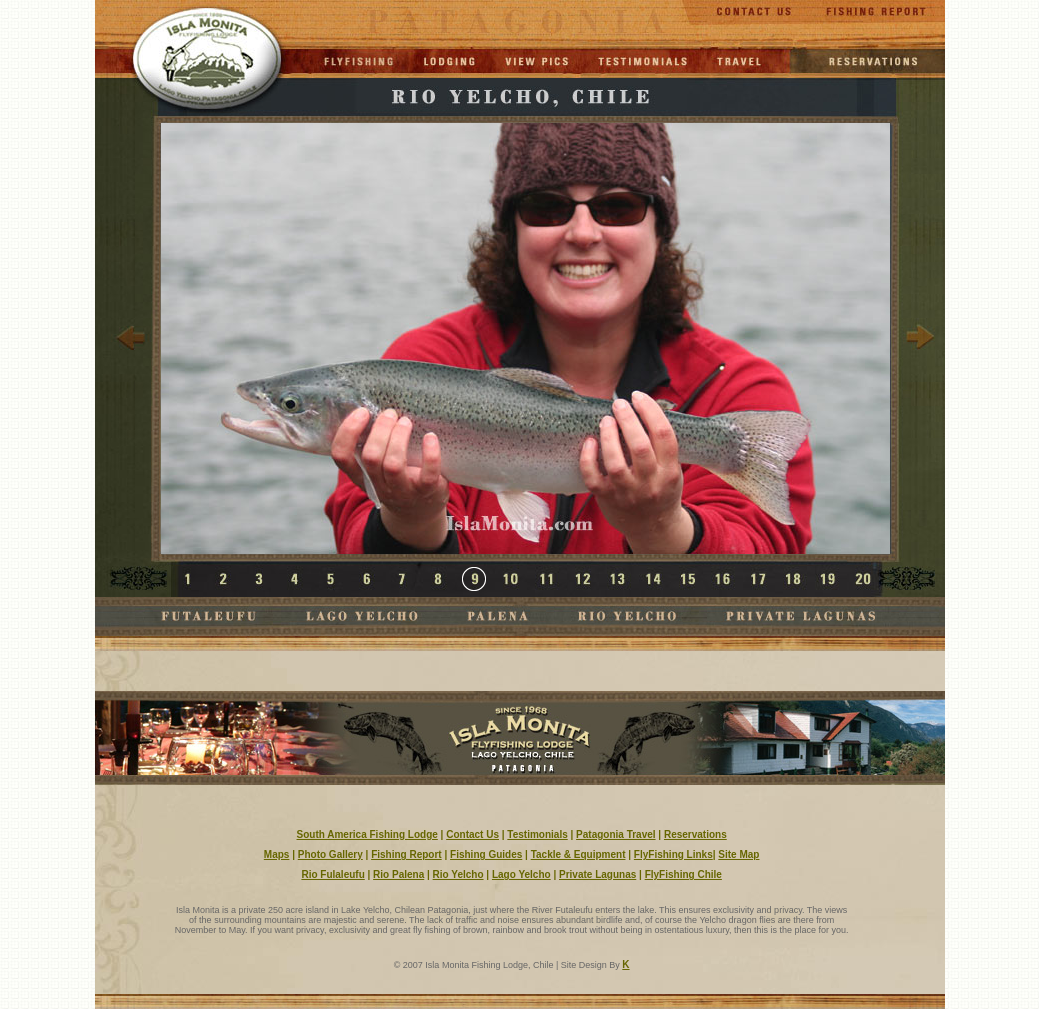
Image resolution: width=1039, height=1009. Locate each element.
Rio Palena (398, 874)
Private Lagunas (597, 874)
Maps (277, 854)
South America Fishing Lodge (367, 834)
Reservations (695, 834)
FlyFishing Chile (683, 874)
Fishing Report (406, 854)
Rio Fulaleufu (332, 874)
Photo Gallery (330, 854)
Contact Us (472, 834)
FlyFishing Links (673, 854)
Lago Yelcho (521, 874)
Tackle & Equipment (578, 854)
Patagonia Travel (615, 834)
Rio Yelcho (458, 874)
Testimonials (537, 834)
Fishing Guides (486, 854)
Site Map (738, 854)
